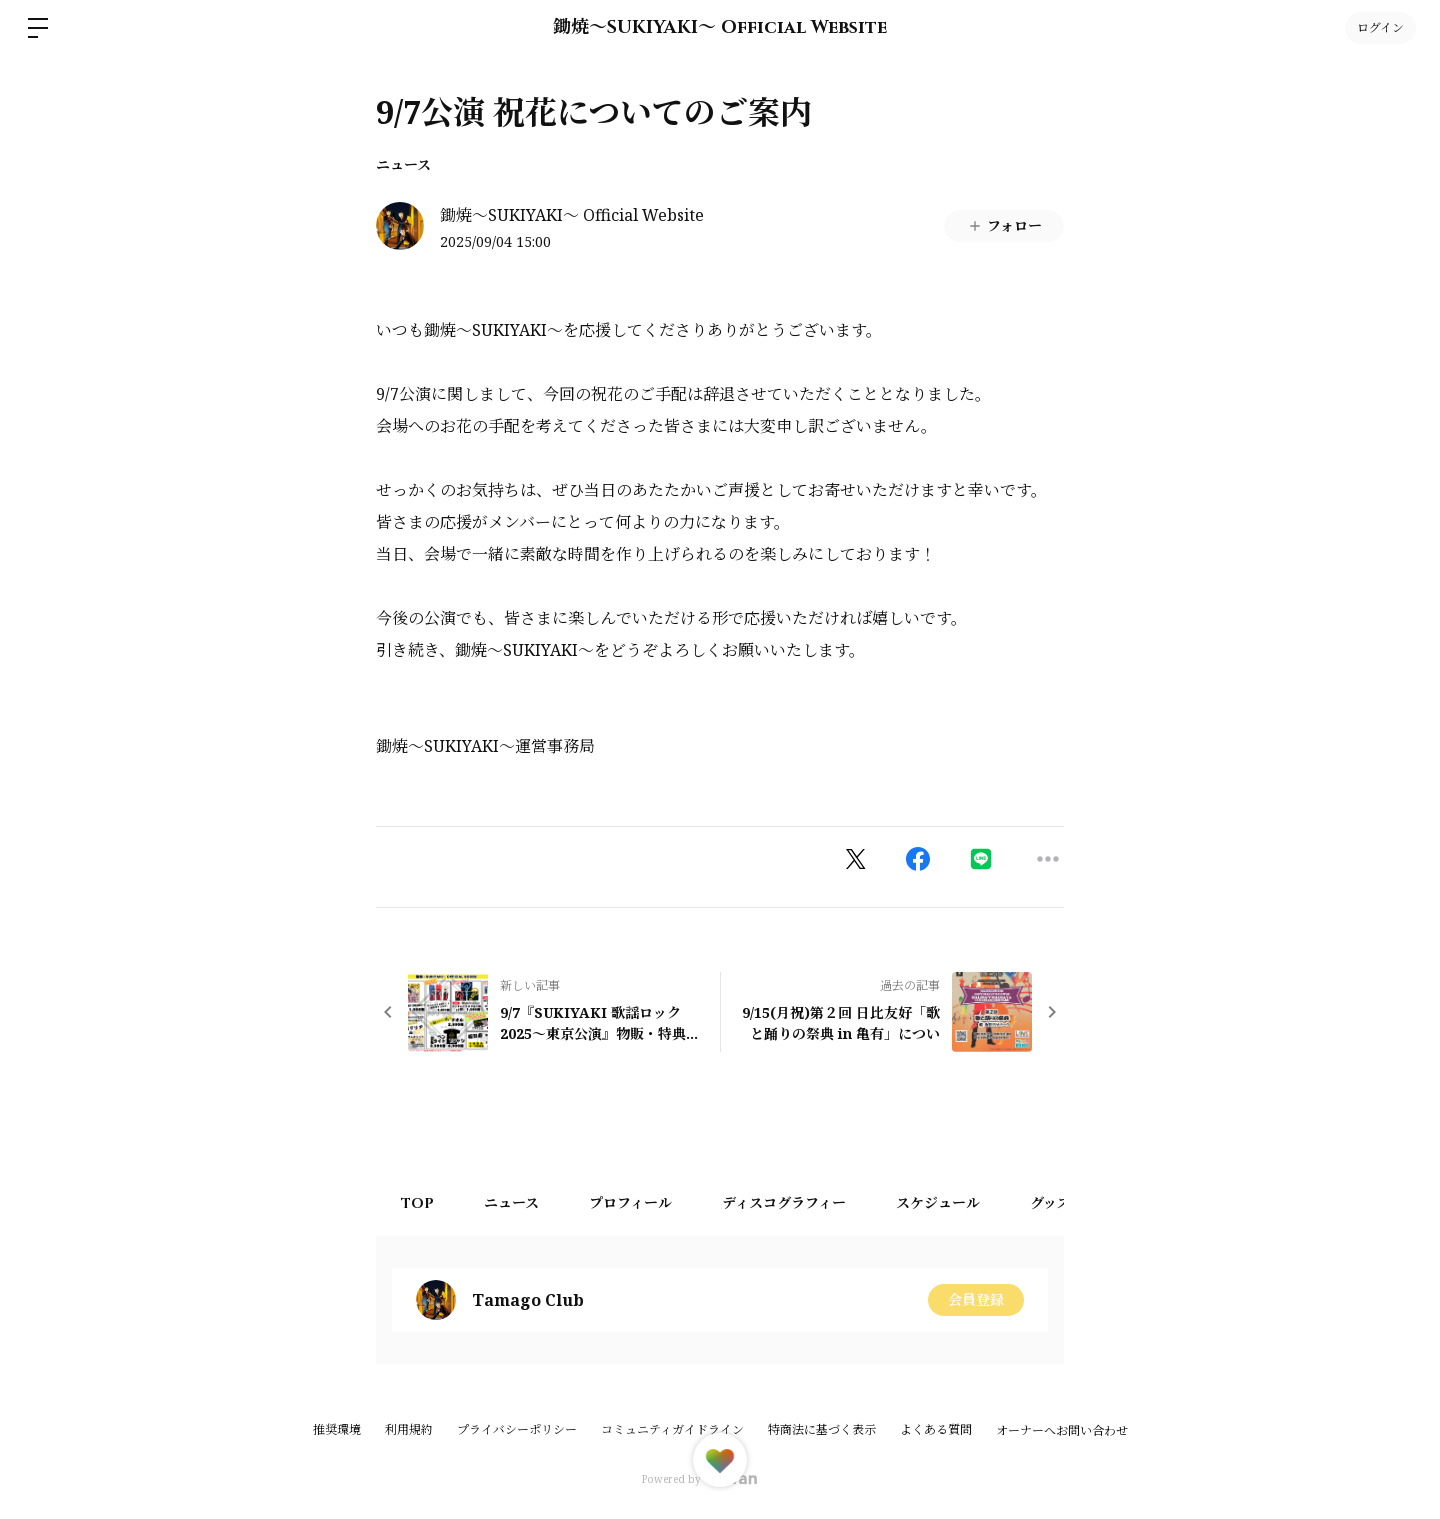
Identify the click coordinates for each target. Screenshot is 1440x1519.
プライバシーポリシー (517, 1429)
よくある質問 (936, 1429)
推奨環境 (337, 1429)
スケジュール (938, 1203)
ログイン (1380, 28)
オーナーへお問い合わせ (1062, 1431)
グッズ (1050, 1203)
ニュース (403, 165)
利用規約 (409, 1429)
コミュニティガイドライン (672, 1429)
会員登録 (976, 1299)
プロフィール (630, 1203)
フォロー (1004, 225)
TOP (417, 1203)
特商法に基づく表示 (822, 1429)
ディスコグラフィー (784, 1203)
